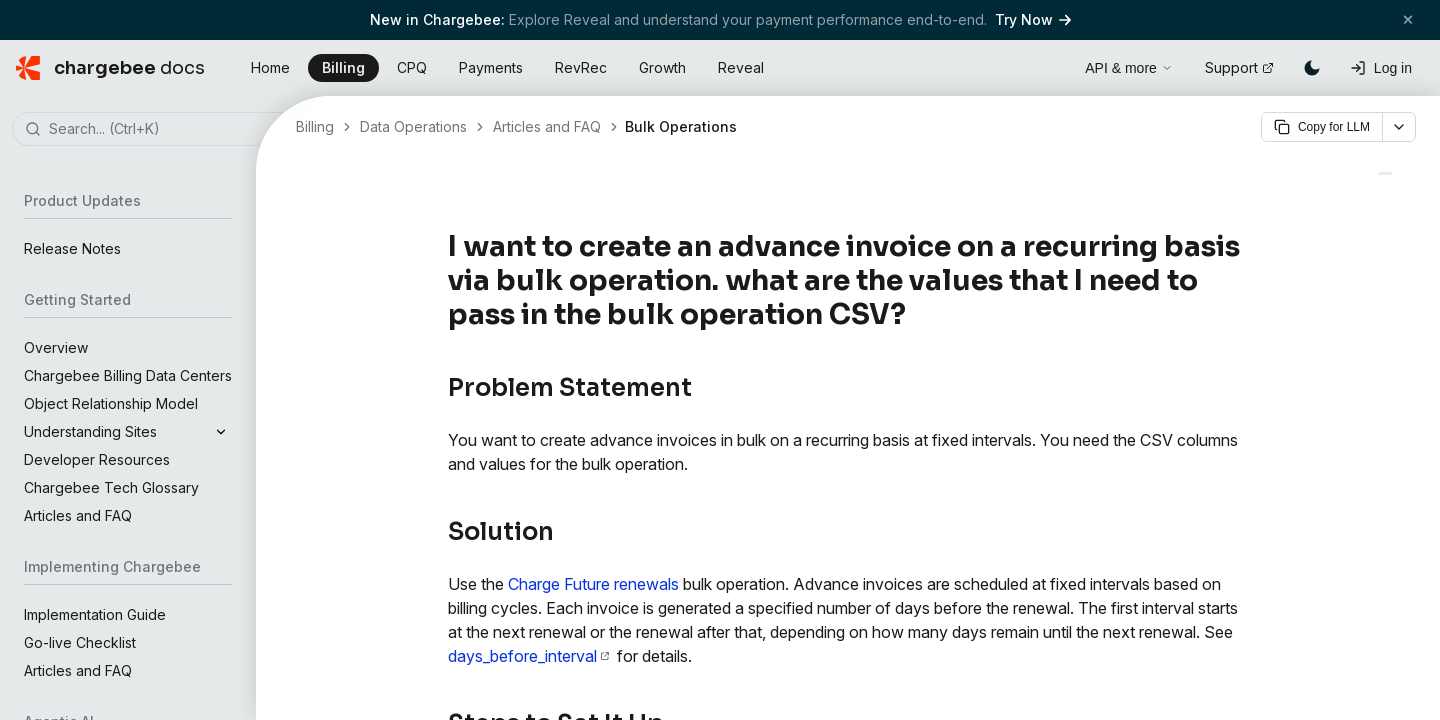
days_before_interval (528, 656)
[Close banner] (1408, 19)
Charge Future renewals (593, 584)
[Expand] (221, 432)
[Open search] (1047, 65)
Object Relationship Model (111, 403)
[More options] (1399, 127)
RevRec (581, 67)
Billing (343, 67)
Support (1239, 67)
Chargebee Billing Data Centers (128, 375)
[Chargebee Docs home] (110, 68)
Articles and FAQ (78, 515)
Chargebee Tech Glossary (111, 487)
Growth (662, 67)
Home (270, 67)
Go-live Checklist (80, 642)
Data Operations (413, 126)
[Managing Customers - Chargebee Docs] (1385, 173)
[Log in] (1381, 68)
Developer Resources (97, 459)
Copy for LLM (1322, 127)
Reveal (741, 67)
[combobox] (158, 130)
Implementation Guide (95, 614)
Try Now (1033, 19)
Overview (56, 347)
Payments (491, 67)
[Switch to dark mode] (1312, 68)
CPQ (412, 67)
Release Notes (72, 248)
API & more (1129, 68)
